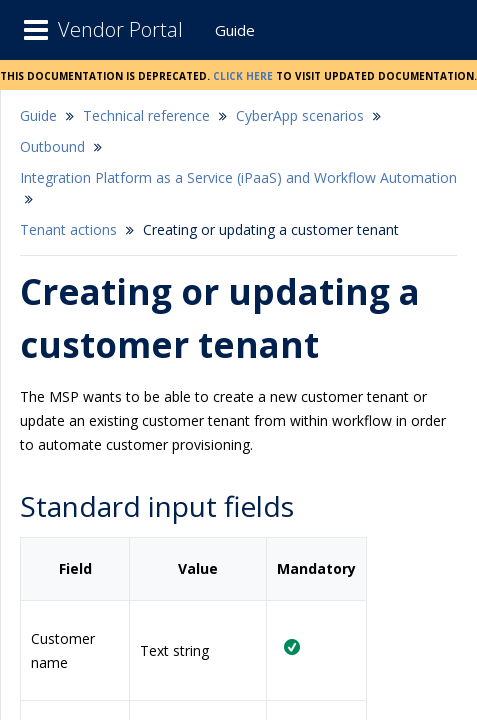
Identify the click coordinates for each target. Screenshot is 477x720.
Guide (235, 30)
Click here (243, 74)
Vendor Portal (120, 29)
